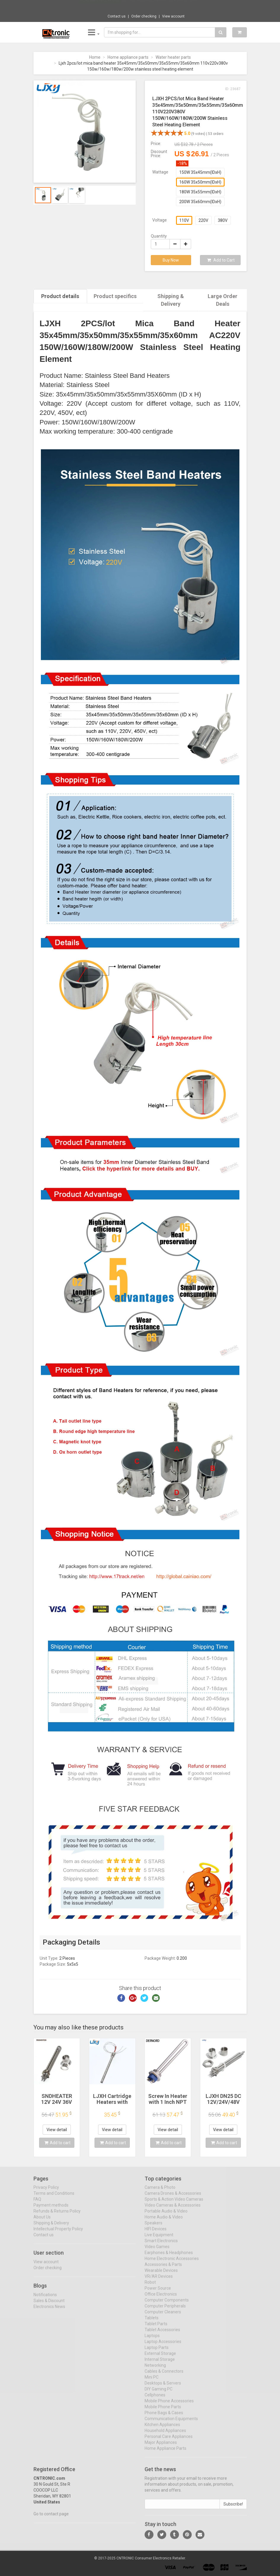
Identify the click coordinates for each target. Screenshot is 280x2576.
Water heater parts (173, 57)
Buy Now (171, 260)
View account (173, 16)
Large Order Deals (222, 300)
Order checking (143, 16)
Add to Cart (221, 260)
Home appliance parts (128, 57)
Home (94, 57)
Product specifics (115, 296)
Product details (60, 296)
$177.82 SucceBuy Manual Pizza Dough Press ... (161, 6)
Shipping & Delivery (170, 300)
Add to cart (57, 2142)
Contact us (117, 16)
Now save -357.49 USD (100, 6)
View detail (57, 2129)
